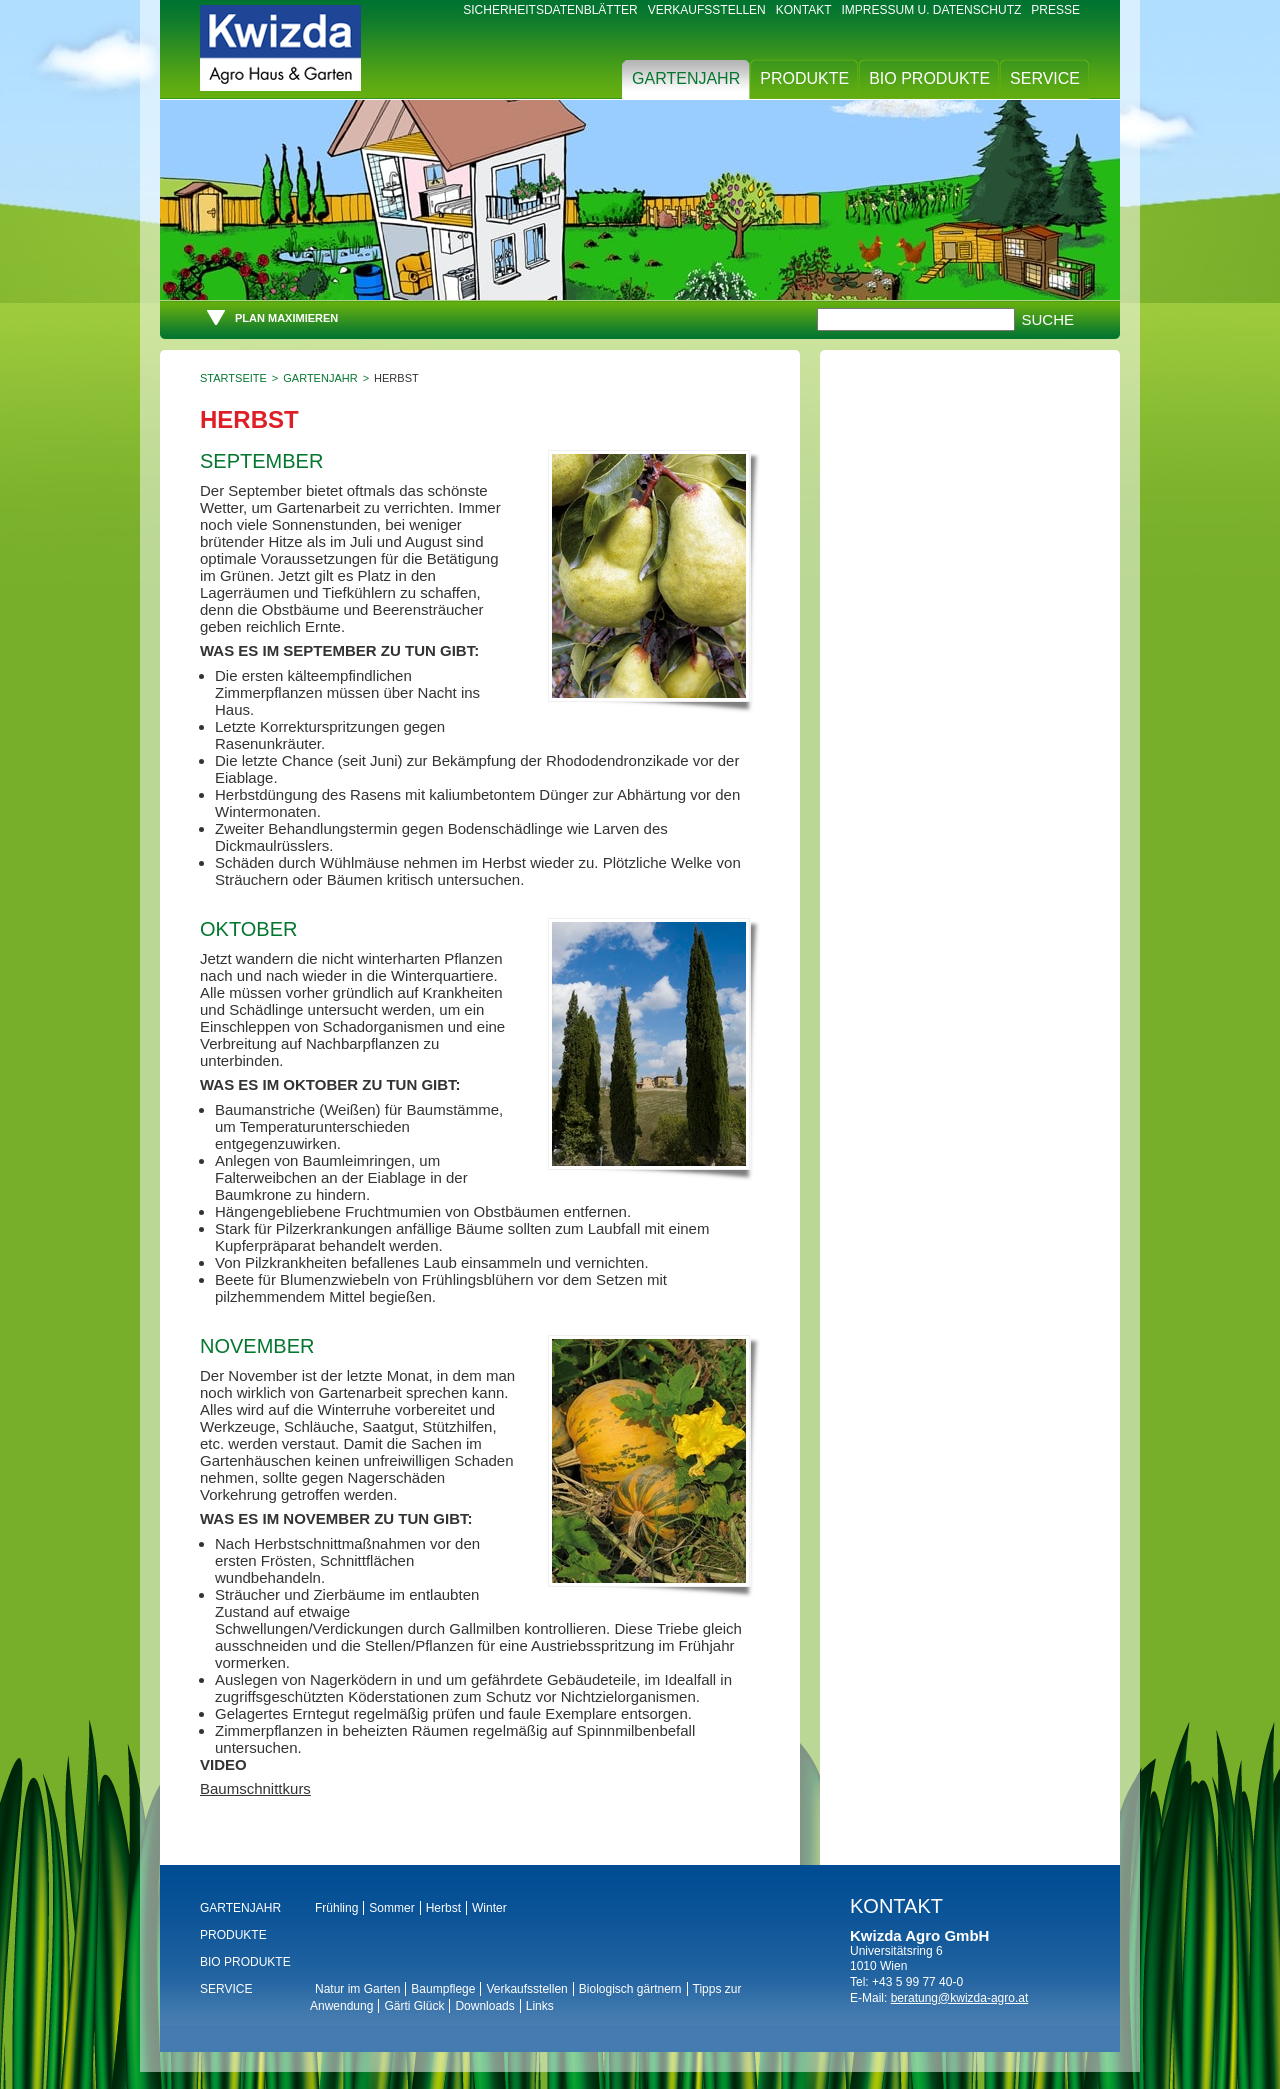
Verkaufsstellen (707, 10)
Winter (489, 1908)
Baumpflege (443, 1989)
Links (540, 2006)
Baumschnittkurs (255, 1788)
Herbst (443, 1908)
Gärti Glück (414, 2006)
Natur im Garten (357, 1989)
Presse (1055, 10)
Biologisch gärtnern (630, 1989)
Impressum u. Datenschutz (932, 10)
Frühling (336, 1908)
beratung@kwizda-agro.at (960, 1998)
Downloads (484, 2006)
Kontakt (804, 10)
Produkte (804, 78)
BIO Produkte (929, 78)
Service (1045, 78)
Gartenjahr (686, 78)
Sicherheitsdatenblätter (550, 10)
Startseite (233, 378)
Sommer (391, 1908)
